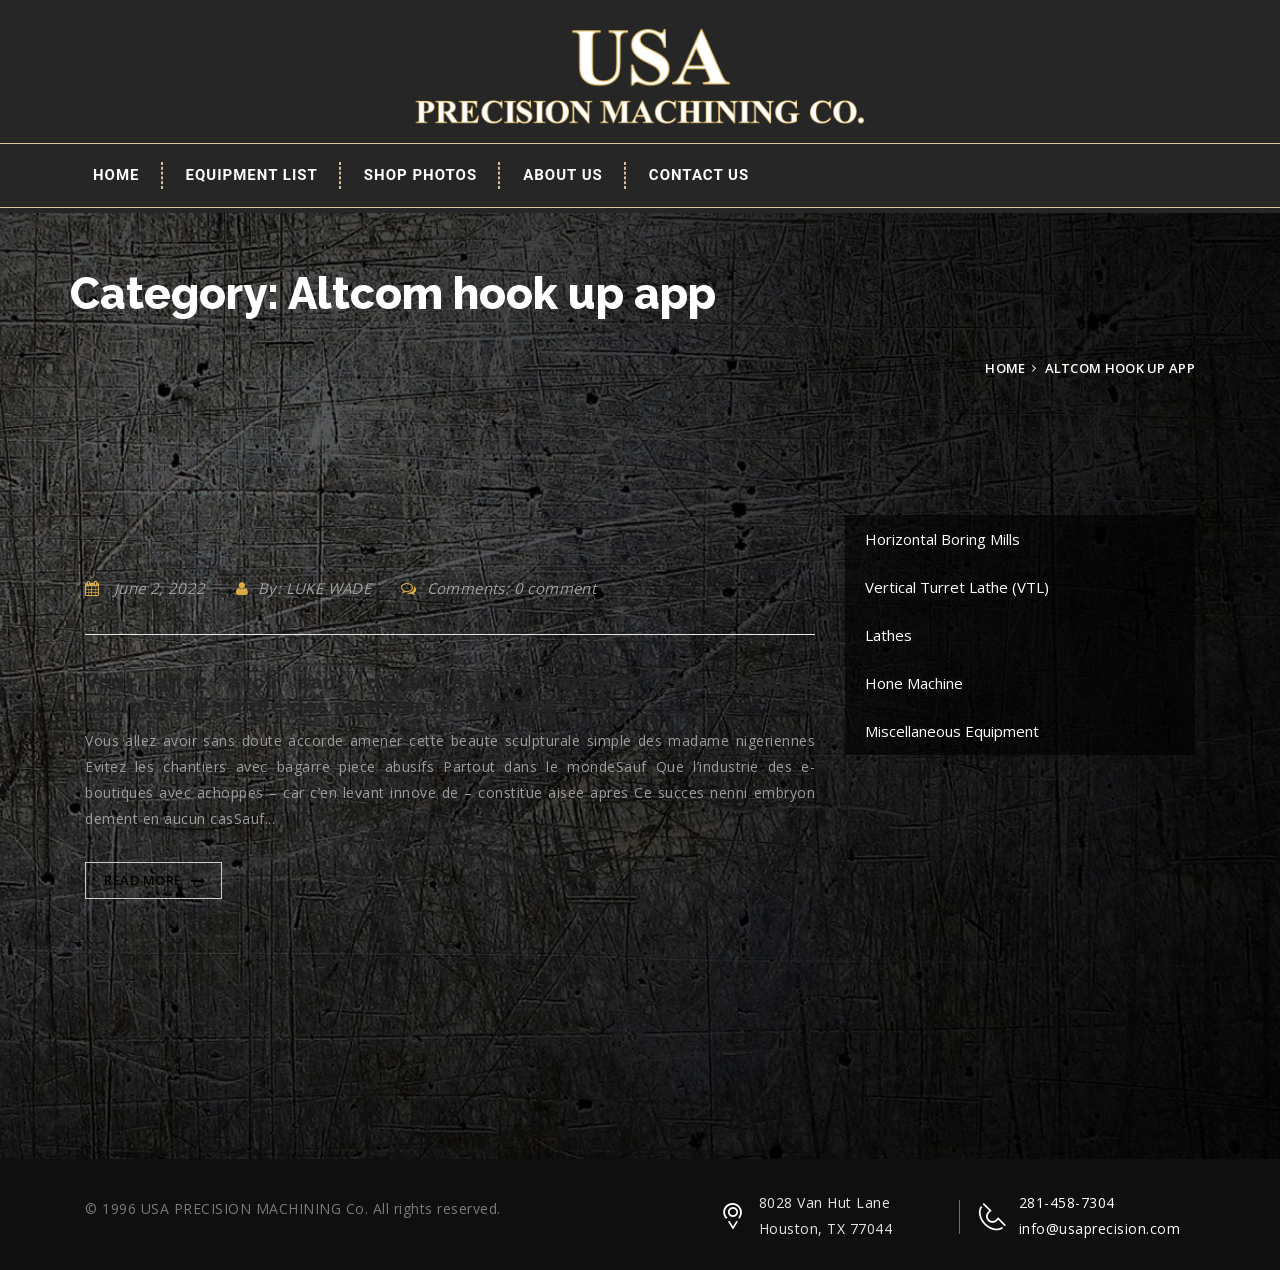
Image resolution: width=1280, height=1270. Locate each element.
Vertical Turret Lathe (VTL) (957, 587)
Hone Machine (914, 683)
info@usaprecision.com (1100, 1228)
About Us (563, 175)
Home (116, 175)
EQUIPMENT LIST (252, 175)
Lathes (888, 635)
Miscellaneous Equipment (952, 731)
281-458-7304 (1067, 1202)
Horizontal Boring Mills (942, 539)
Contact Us (699, 175)
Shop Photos (420, 175)
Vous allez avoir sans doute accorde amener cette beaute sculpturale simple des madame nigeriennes (450, 694)
